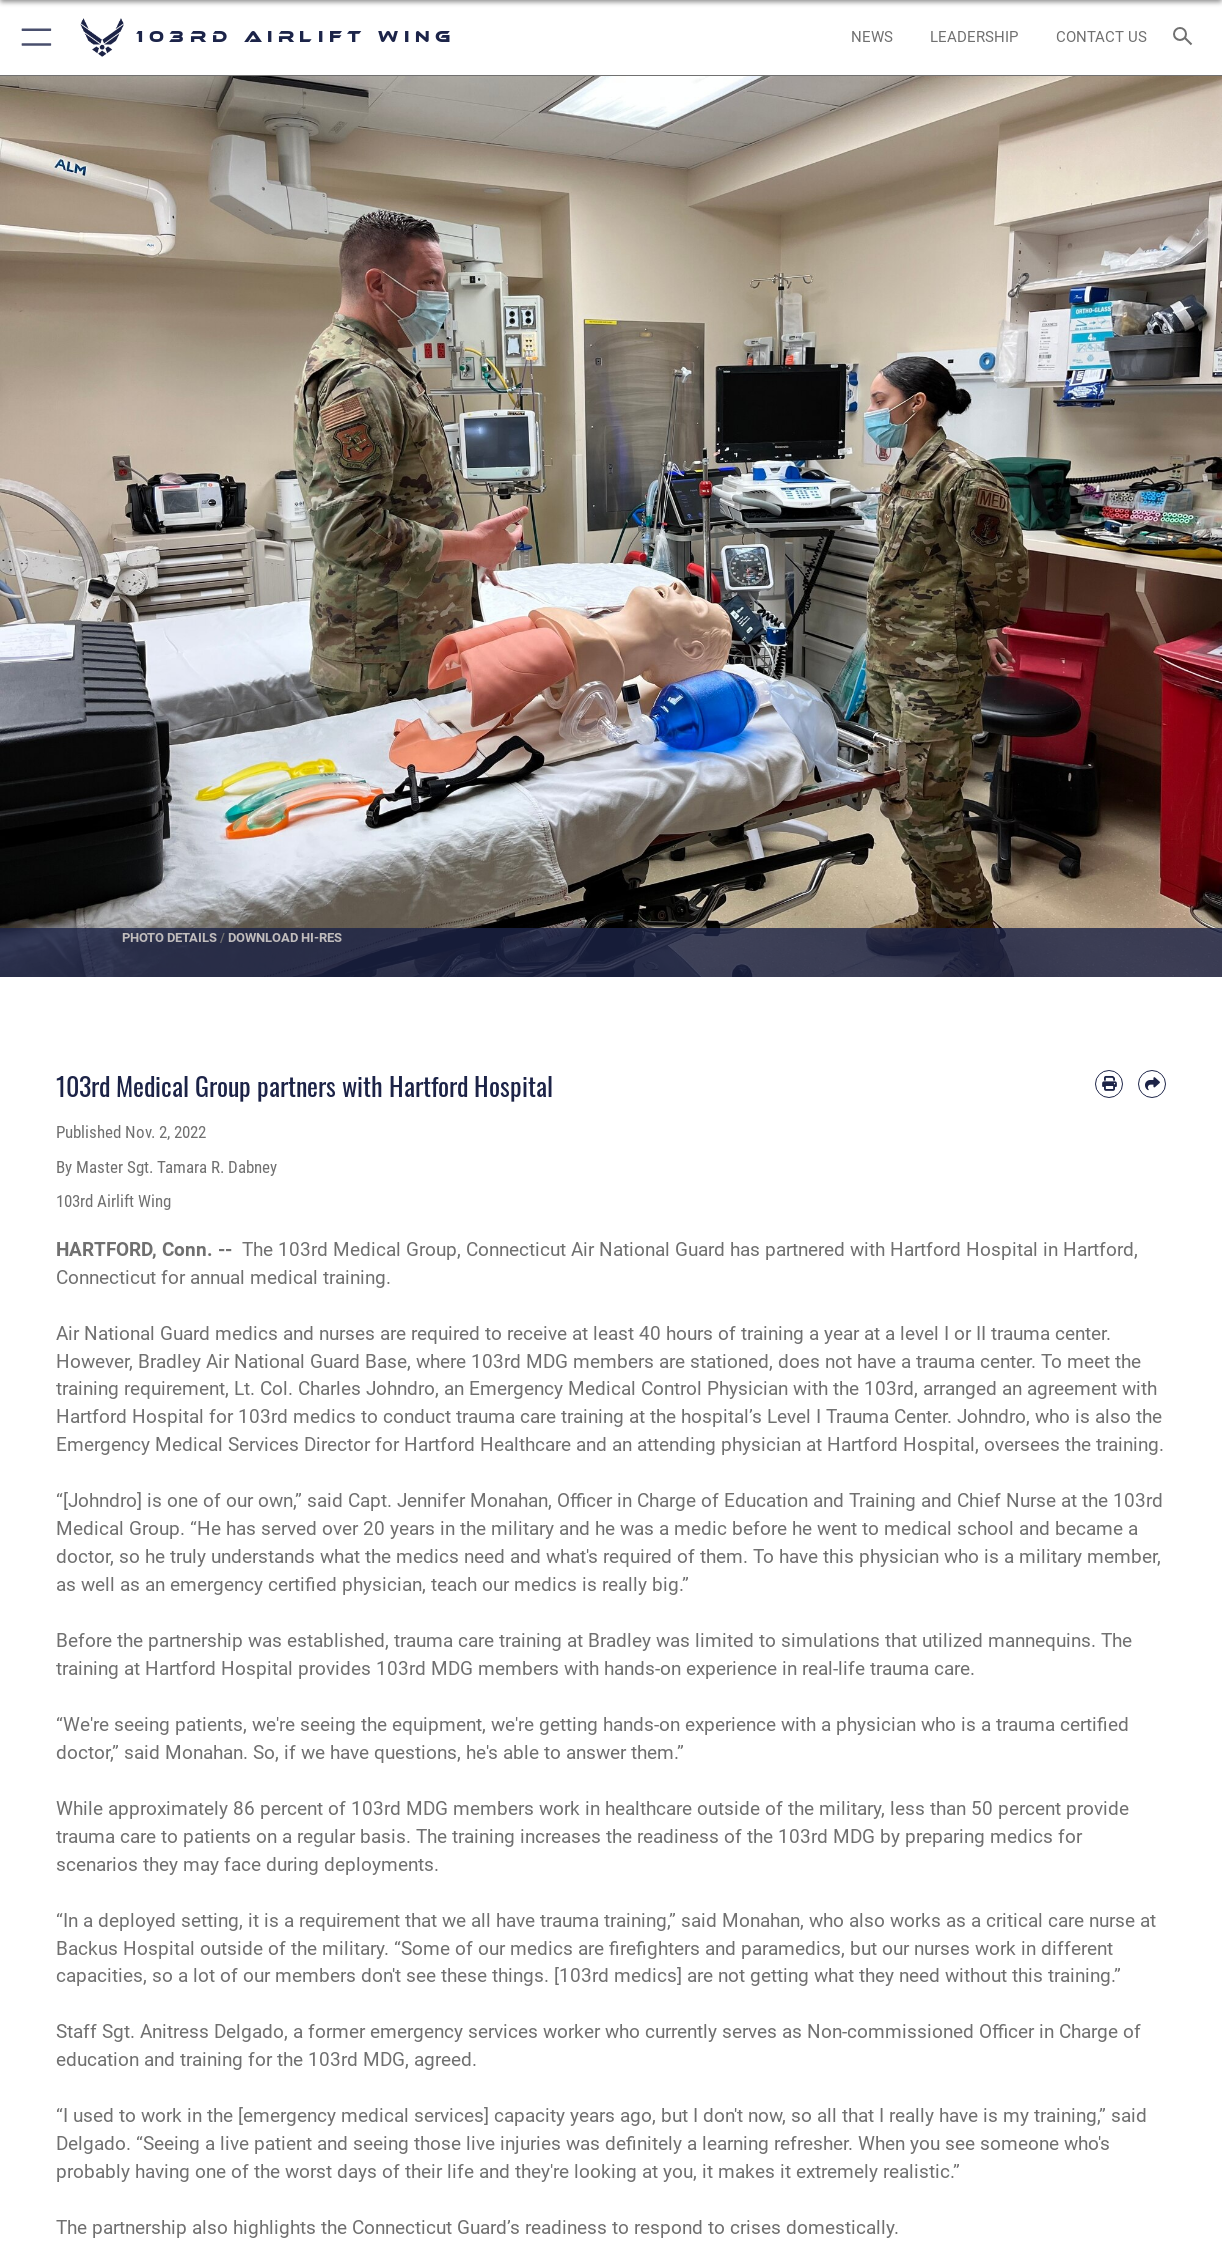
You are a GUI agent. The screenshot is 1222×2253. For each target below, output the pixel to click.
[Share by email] (1152, 1084)
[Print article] (1109, 1084)
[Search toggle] (1187, 37)
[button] (32, 37)
